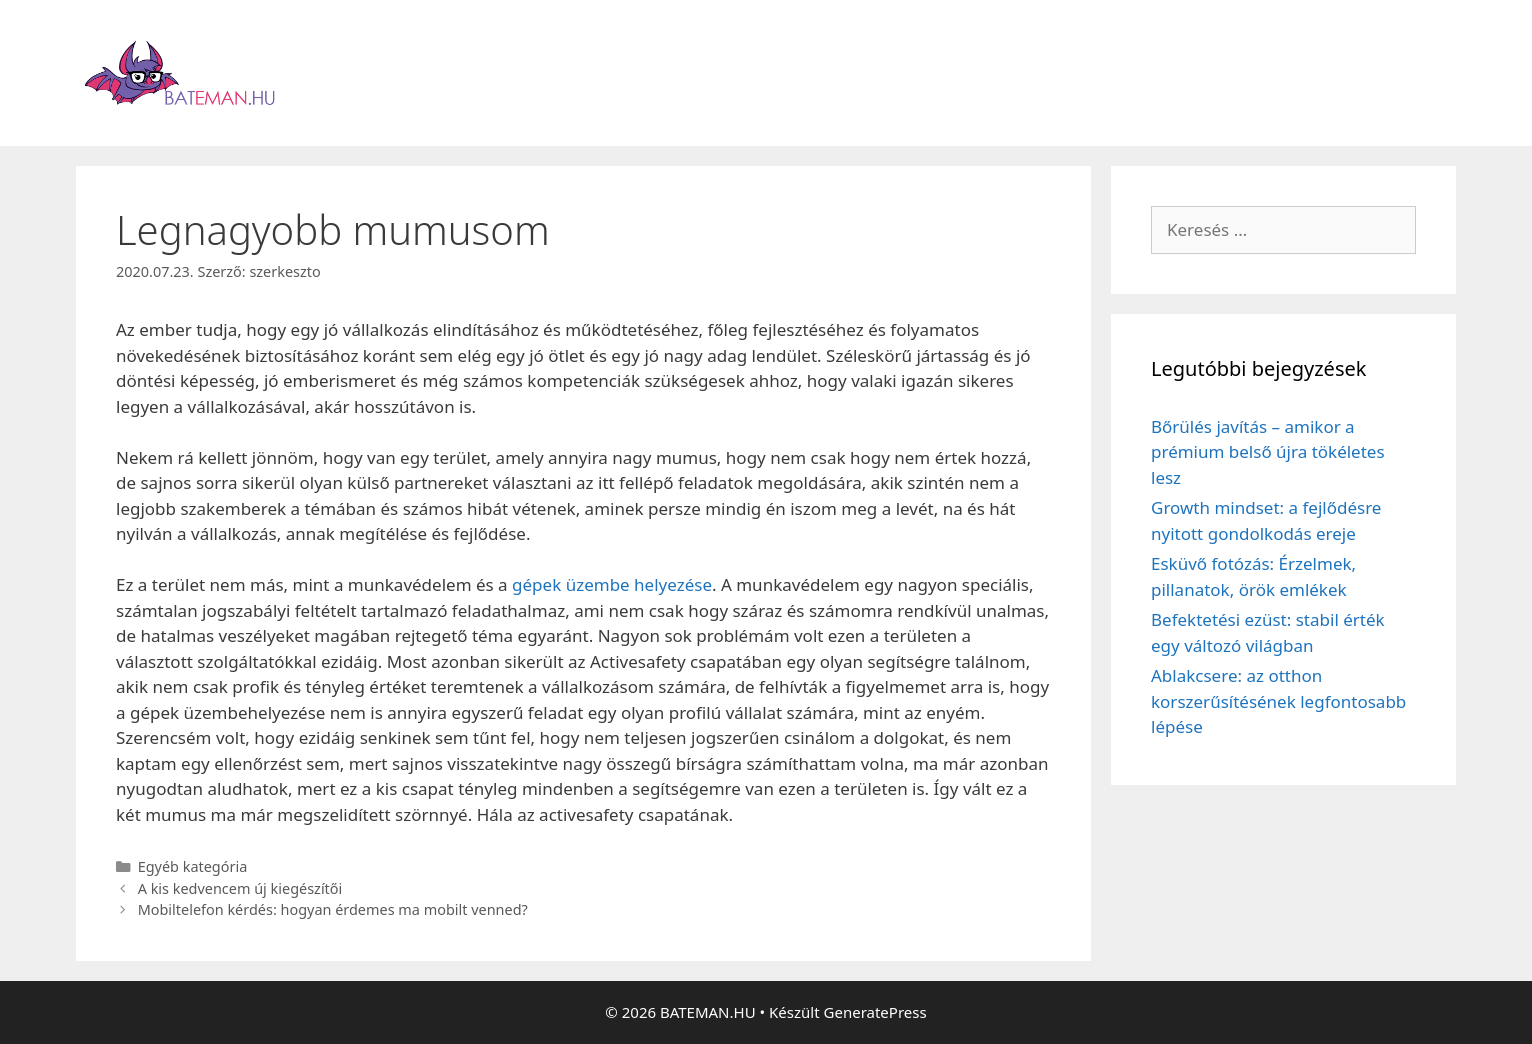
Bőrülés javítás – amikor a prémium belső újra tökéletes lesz (1268, 452)
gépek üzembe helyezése (612, 584)
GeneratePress (875, 1012)
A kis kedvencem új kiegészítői (240, 888)
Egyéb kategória (193, 866)
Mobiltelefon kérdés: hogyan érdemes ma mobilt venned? (333, 909)
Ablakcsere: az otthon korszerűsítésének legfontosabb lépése (1278, 701)
